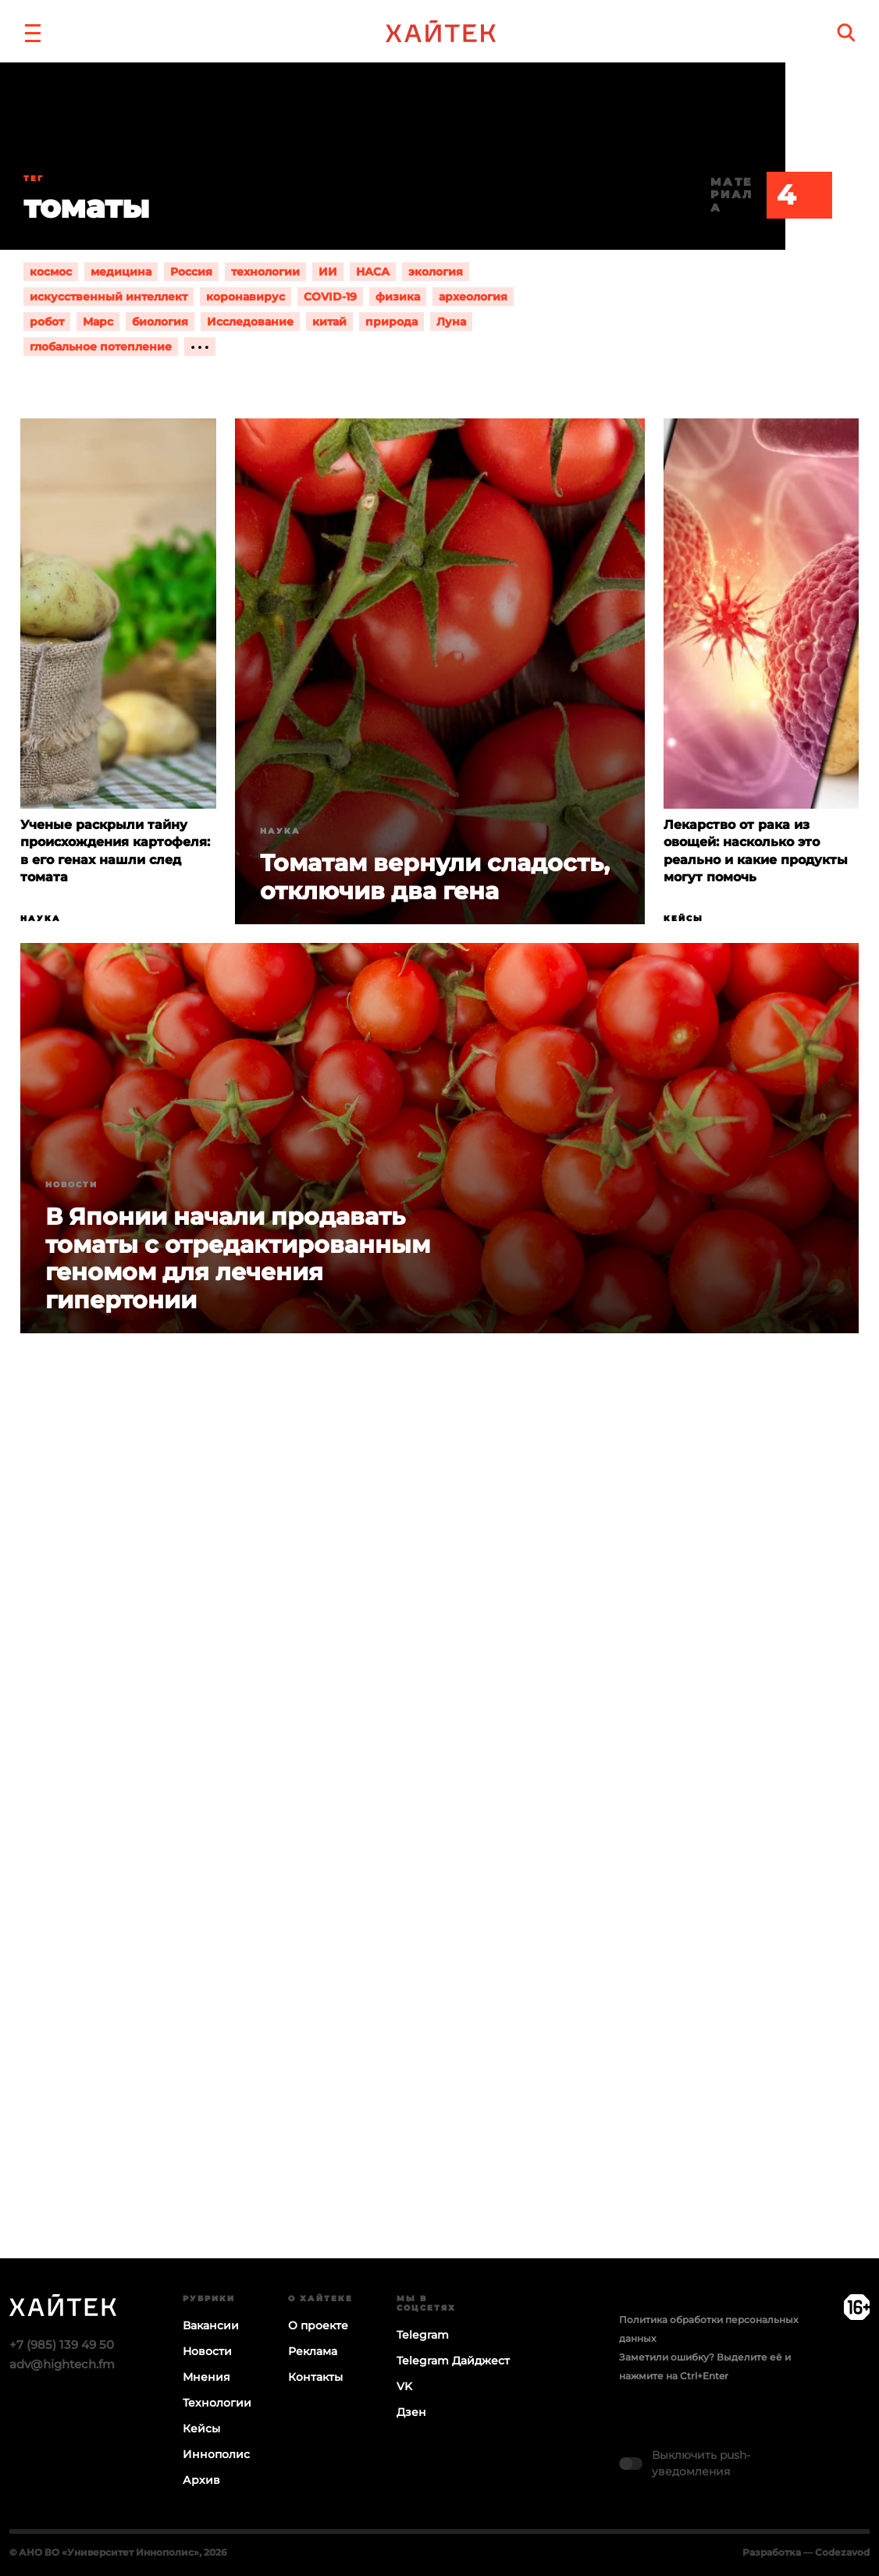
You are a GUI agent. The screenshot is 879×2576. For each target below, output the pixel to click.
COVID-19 (330, 297)
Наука (40, 918)
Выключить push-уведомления (701, 2463)
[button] (32, 31)
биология (160, 322)
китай (329, 322)
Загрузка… (439, 1856)
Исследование (250, 322)
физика (397, 297)
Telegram (423, 2335)
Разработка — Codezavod (806, 2552)
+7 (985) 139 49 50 (61, 2344)
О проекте (318, 2325)
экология (435, 272)
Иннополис (216, 2454)
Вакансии (211, 2325)
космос (51, 272)
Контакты (315, 2377)
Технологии (217, 2403)
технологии (265, 272)
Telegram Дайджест (453, 2361)
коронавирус (245, 297)
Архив (201, 2480)
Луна (451, 322)
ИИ (328, 272)
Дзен (411, 2412)
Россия (191, 272)
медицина (121, 272)
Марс (98, 322)
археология (473, 297)
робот (47, 322)
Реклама (312, 2351)
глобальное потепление (101, 347)
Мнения (206, 2377)
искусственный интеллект (108, 297)
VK (404, 2386)
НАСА (373, 272)
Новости (71, 1184)
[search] (846, 32)
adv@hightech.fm (62, 2364)
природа (391, 322)
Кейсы (683, 918)
